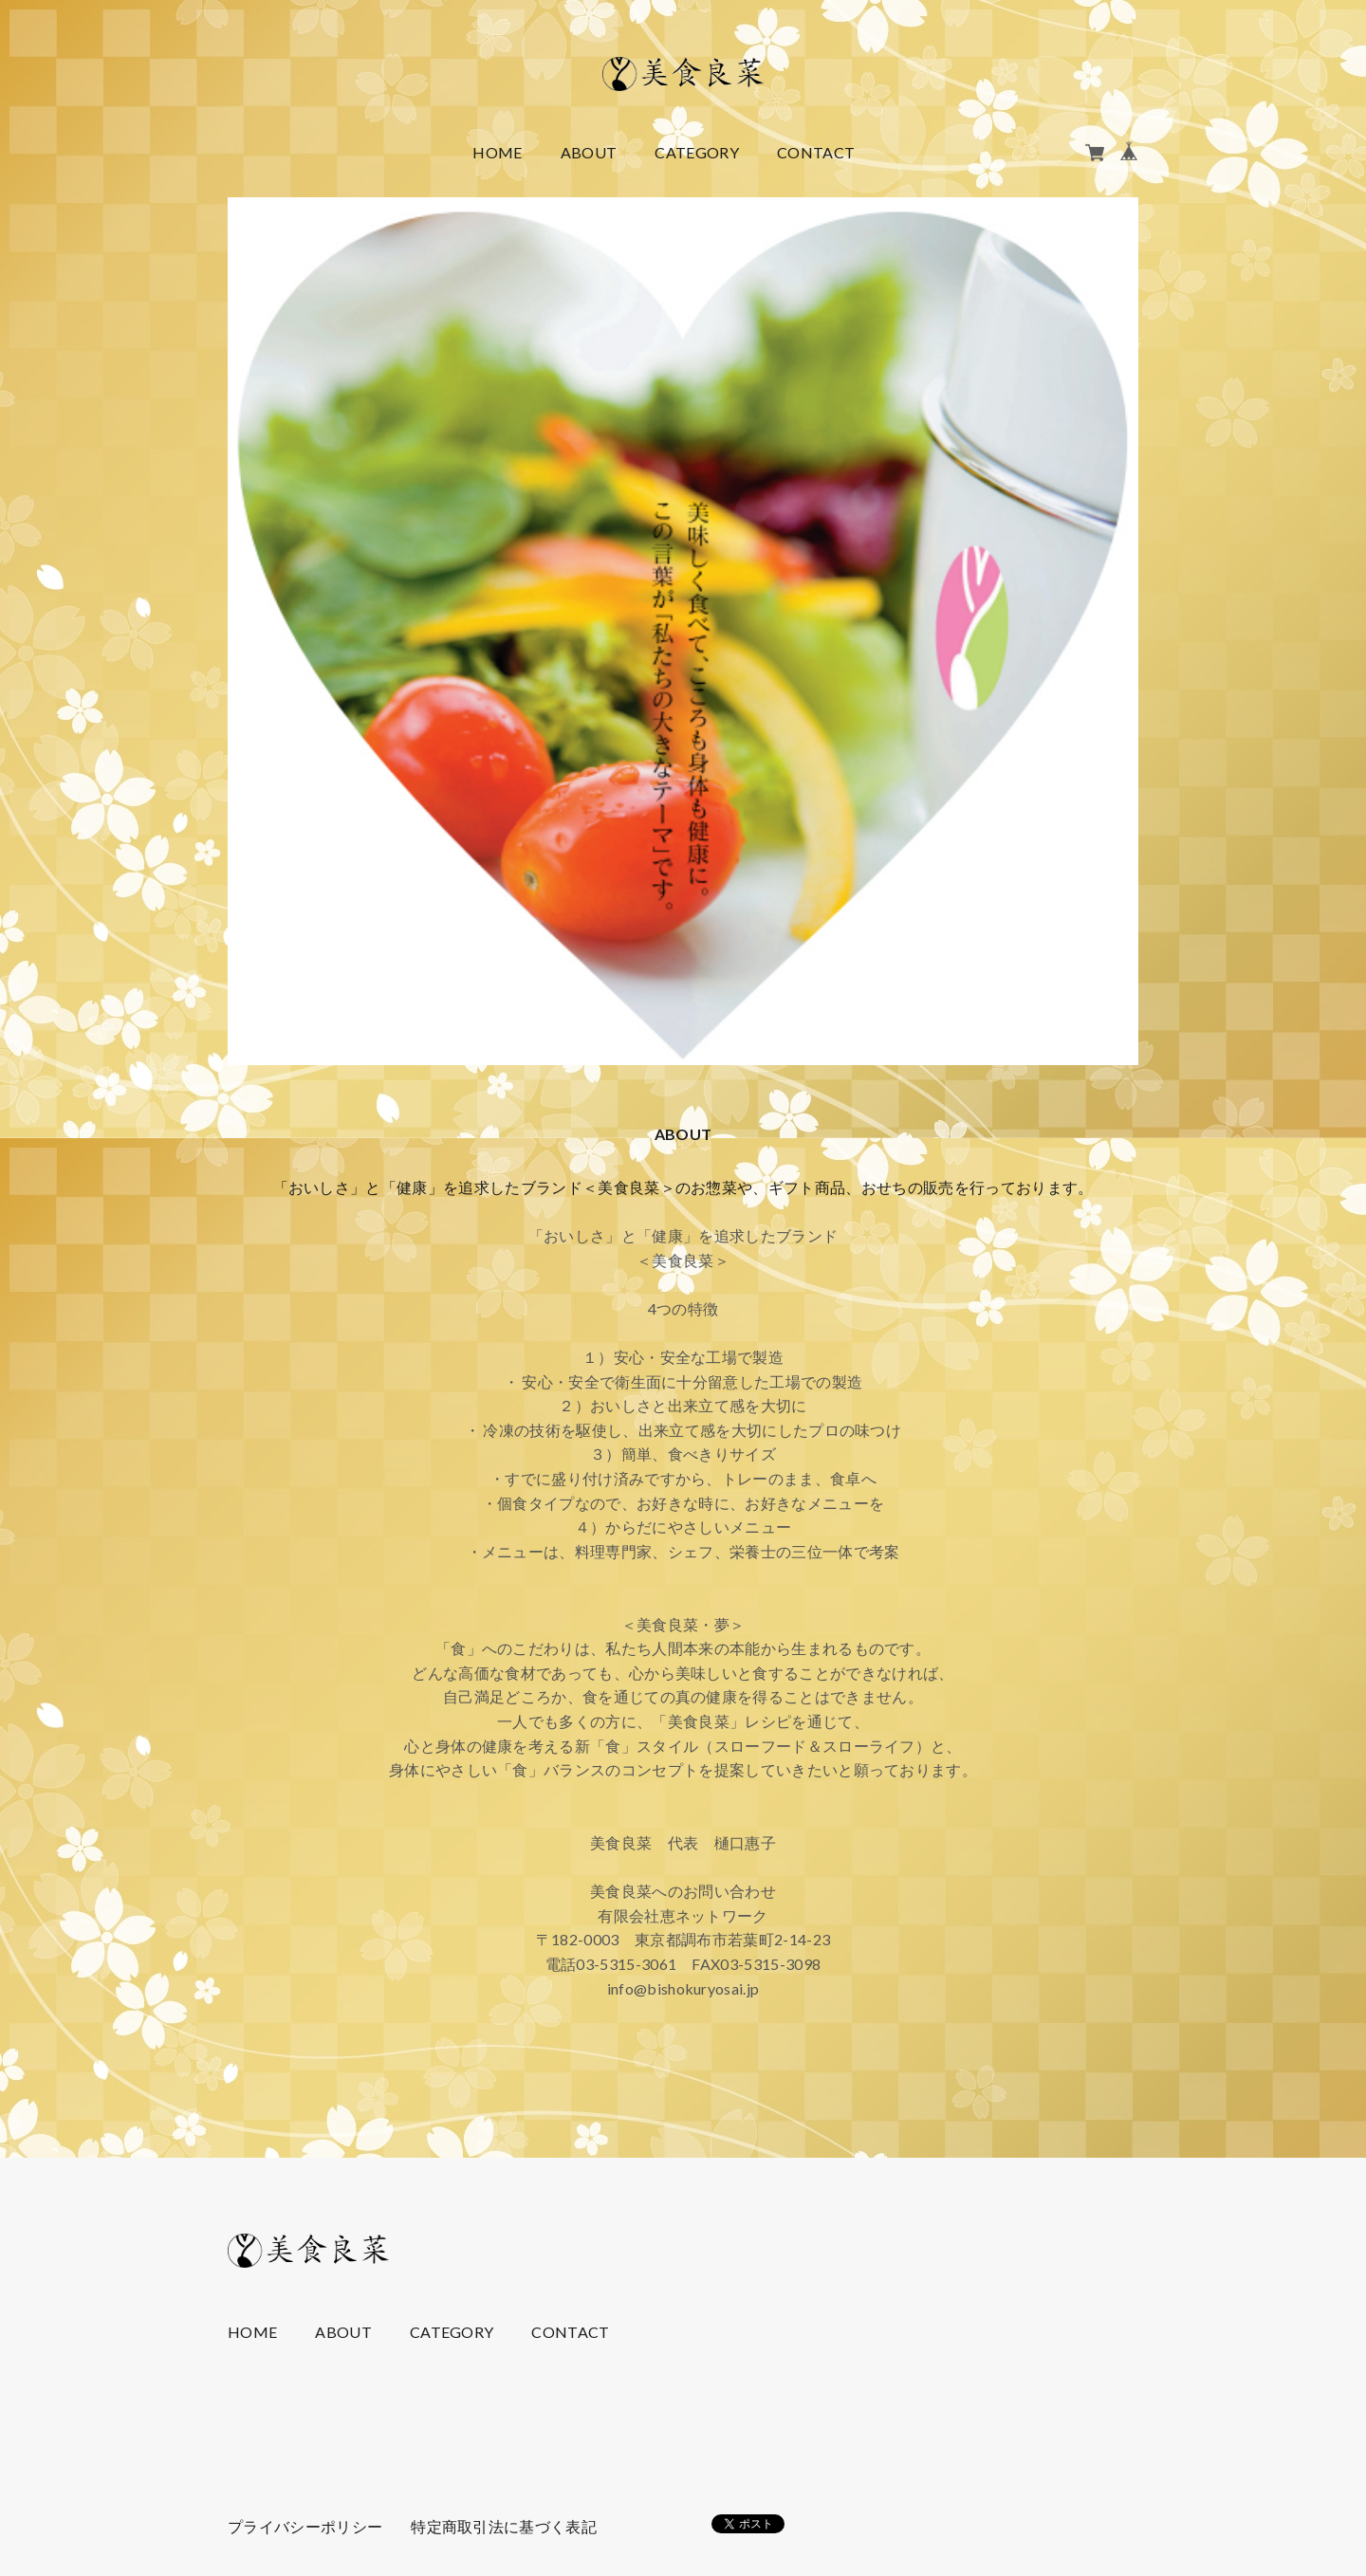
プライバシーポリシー (305, 2526)
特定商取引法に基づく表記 (504, 2526)
